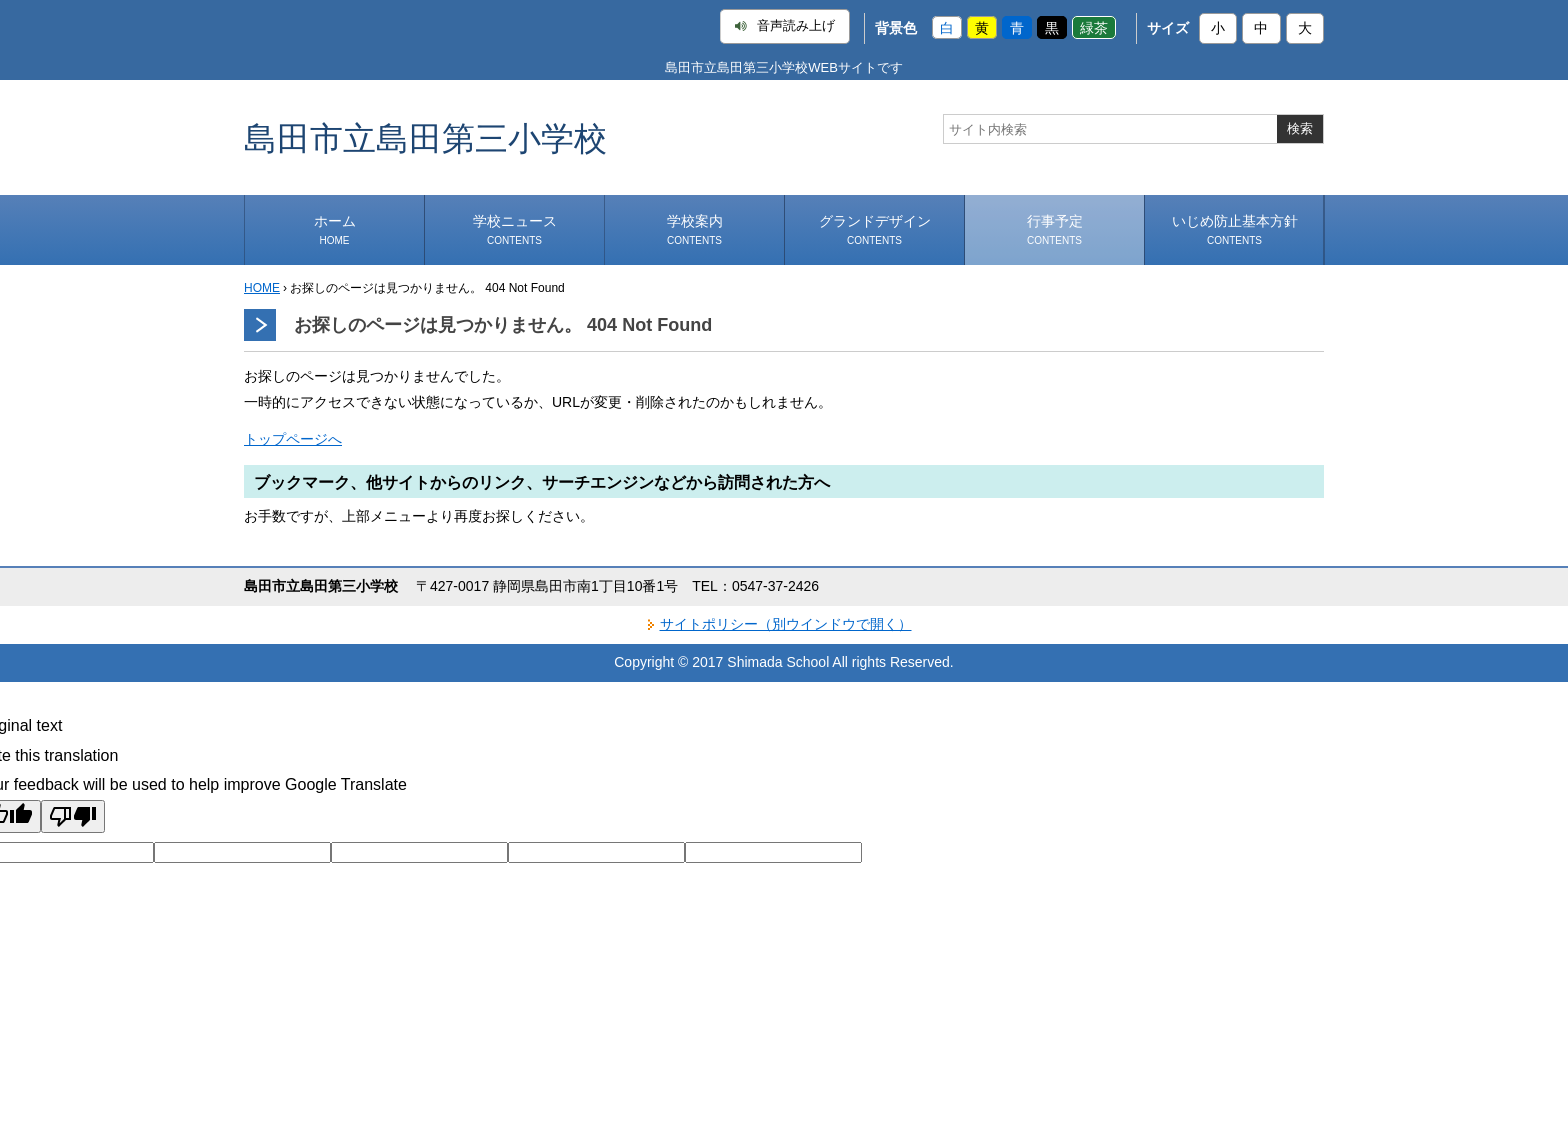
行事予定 (1055, 229)
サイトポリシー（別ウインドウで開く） (786, 624)
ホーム (335, 229)
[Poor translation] (73, 816)
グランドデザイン (875, 229)
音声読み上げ (785, 26)
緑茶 (1094, 28)
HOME (262, 288)
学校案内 (695, 229)
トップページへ (293, 439)
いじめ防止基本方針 (1235, 229)
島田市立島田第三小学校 (425, 137)
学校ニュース (515, 229)
